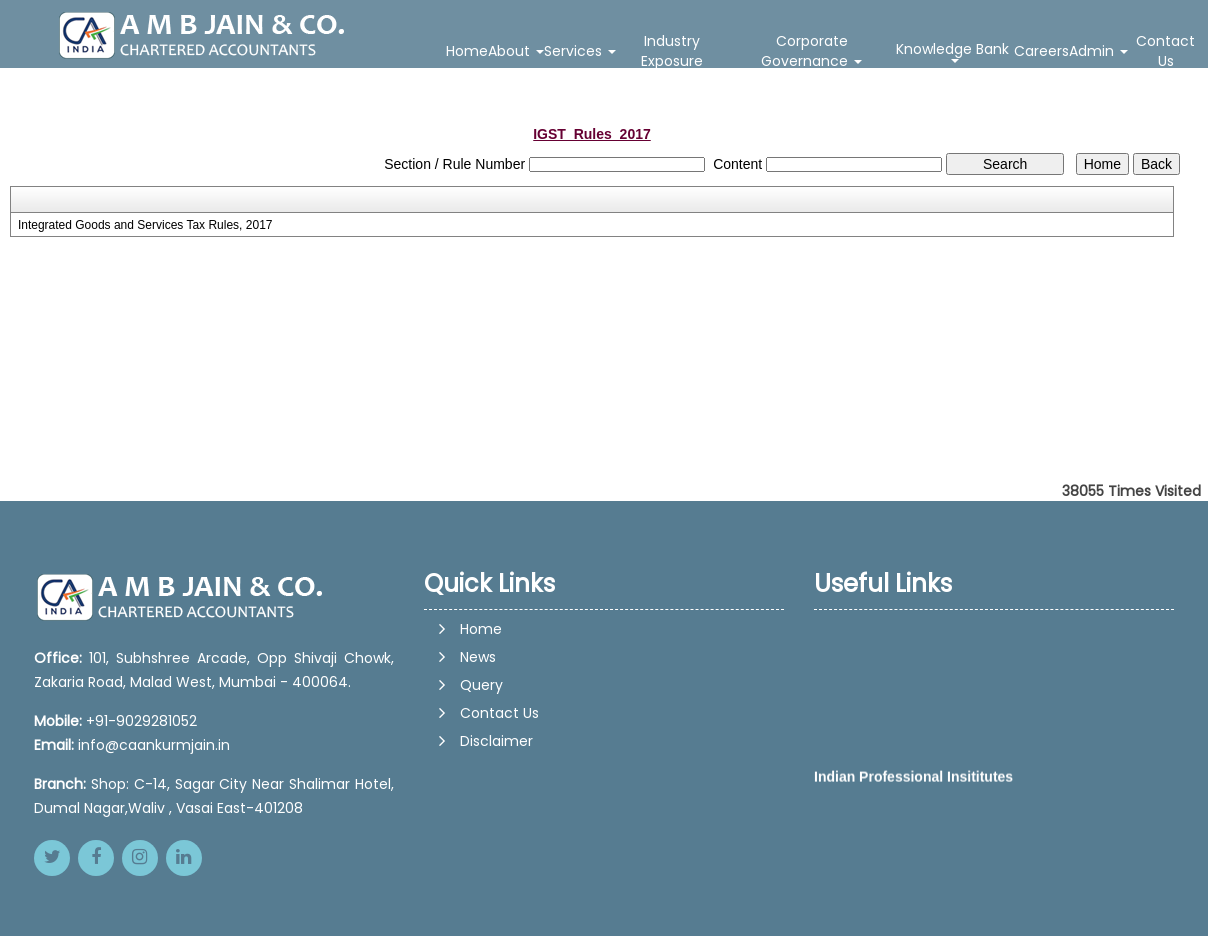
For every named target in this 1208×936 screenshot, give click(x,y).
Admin (1098, 51)
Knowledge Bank (954, 51)
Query (481, 685)
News (478, 657)
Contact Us (1165, 51)
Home (467, 51)
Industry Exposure (672, 51)
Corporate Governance (811, 51)
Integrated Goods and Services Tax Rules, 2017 (145, 225)
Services (580, 51)
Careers (1041, 51)
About (516, 51)
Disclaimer (496, 741)
